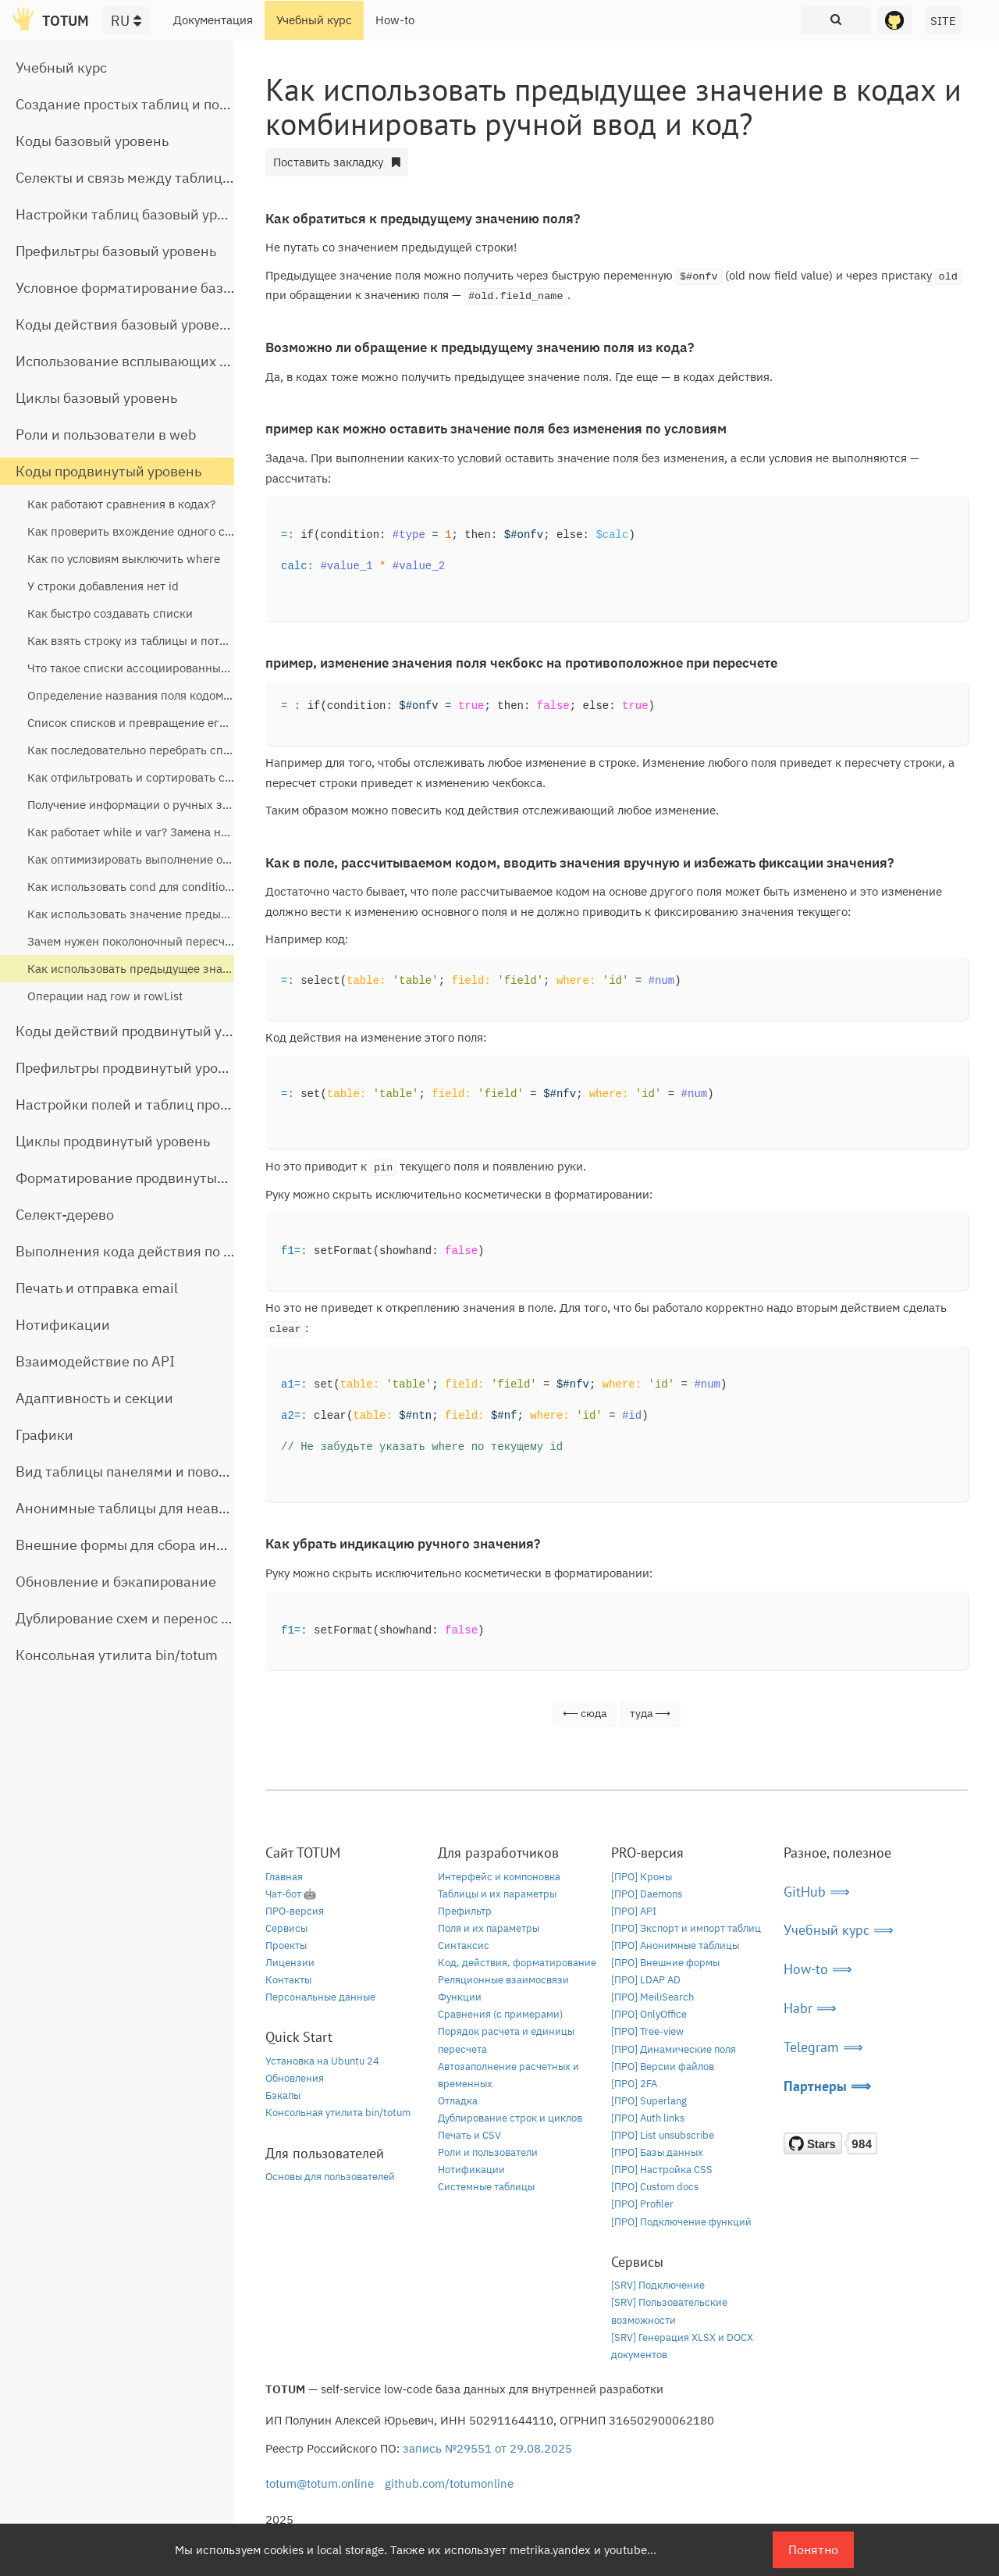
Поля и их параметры (488, 1928)
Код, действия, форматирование (517, 1962)
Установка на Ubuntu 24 (322, 2061)
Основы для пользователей (330, 2176)
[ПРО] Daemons (646, 1894)
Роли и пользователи (488, 2152)
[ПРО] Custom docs (655, 2186)
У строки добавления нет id (103, 586)
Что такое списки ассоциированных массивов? (157, 668)
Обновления (294, 2078)
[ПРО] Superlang (649, 2100)
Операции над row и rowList (105, 996)
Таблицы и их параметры (497, 1894)
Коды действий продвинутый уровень (142, 1031)
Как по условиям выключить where (123, 558)
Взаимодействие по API (95, 1361)
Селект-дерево (65, 1215)
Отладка (458, 2100)
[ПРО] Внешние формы (665, 1962)
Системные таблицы (486, 2186)
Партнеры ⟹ (827, 2086)
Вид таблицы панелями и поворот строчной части (182, 1471)
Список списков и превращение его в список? (155, 722)
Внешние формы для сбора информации (151, 1545)
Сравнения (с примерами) (500, 2014)
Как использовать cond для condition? (132, 886)
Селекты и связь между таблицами (132, 178)
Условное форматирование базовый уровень (165, 288)
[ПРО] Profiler (642, 2204)
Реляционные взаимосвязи (503, 1979)
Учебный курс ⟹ (839, 1930)
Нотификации (63, 1325)
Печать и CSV (469, 2135)
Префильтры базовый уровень (116, 251)
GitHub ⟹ (817, 1892)
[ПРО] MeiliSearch (652, 1997)
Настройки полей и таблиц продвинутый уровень (179, 1104)
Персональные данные (320, 1997)
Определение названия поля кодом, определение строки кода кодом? (220, 695)
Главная (284, 1876)
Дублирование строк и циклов (510, 2118)
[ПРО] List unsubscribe (662, 2135)
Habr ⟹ (810, 2008)
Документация (213, 19)
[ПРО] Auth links (647, 2118)
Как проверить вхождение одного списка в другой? (170, 531)
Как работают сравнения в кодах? (121, 504)
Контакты (288, 1979)
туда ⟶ (650, 1713)
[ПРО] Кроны (641, 1876)
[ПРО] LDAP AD (646, 1979)
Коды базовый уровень (92, 141)
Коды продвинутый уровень (108, 471)
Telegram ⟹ (823, 2047)
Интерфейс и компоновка (499, 1876)
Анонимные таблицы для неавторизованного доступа (195, 1508)
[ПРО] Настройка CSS (662, 2169)
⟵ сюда (584, 1713)
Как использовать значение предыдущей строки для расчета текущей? (224, 914)
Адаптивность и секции (94, 1398)
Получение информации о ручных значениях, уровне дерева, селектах (222, 804)
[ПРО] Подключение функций (681, 2222)
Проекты (286, 1945)
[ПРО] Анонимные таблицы (675, 1945)
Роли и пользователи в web (106, 435)
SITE (943, 20)
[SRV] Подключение (658, 2285)
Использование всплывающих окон (133, 361)
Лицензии (290, 1962)
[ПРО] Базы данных (657, 2152)
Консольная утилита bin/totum (117, 1655)
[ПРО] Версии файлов (662, 2066)
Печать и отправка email (97, 1288)
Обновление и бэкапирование (116, 1582)
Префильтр (465, 1911)
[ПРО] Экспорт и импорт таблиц (686, 1928)
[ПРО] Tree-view (647, 2031)
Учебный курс (314, 19)
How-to (394, 19)
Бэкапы (282, 2095)
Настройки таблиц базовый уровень (136, 214)
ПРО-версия (294, 1911)
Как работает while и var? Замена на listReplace (158, 832)
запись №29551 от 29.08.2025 (487, 2448)
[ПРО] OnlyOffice (649, 2014)
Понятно (813, 2549)
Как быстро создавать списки (110, 613)
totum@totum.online (319, 2483)
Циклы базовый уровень (96, 398)
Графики (44, 1435)
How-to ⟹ (818, 1969)
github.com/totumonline (449, 2483)
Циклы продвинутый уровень (113, 1141)
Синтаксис (463, 1945)
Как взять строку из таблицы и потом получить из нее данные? (201, 640)
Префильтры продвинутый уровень (132, 1068)
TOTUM (65, 21)
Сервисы (286, 1928)
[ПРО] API (633, 1911)
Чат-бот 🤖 (290, 1894)
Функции (460, 1997)
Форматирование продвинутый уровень (149, 1178)
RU (126, 21)
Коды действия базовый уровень (125, 324)
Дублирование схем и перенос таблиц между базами (192, 1618)
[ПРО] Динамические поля (673, 2049)
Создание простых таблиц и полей (130, 104)
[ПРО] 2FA (634, 2083)
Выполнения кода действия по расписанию (160, 1251)
